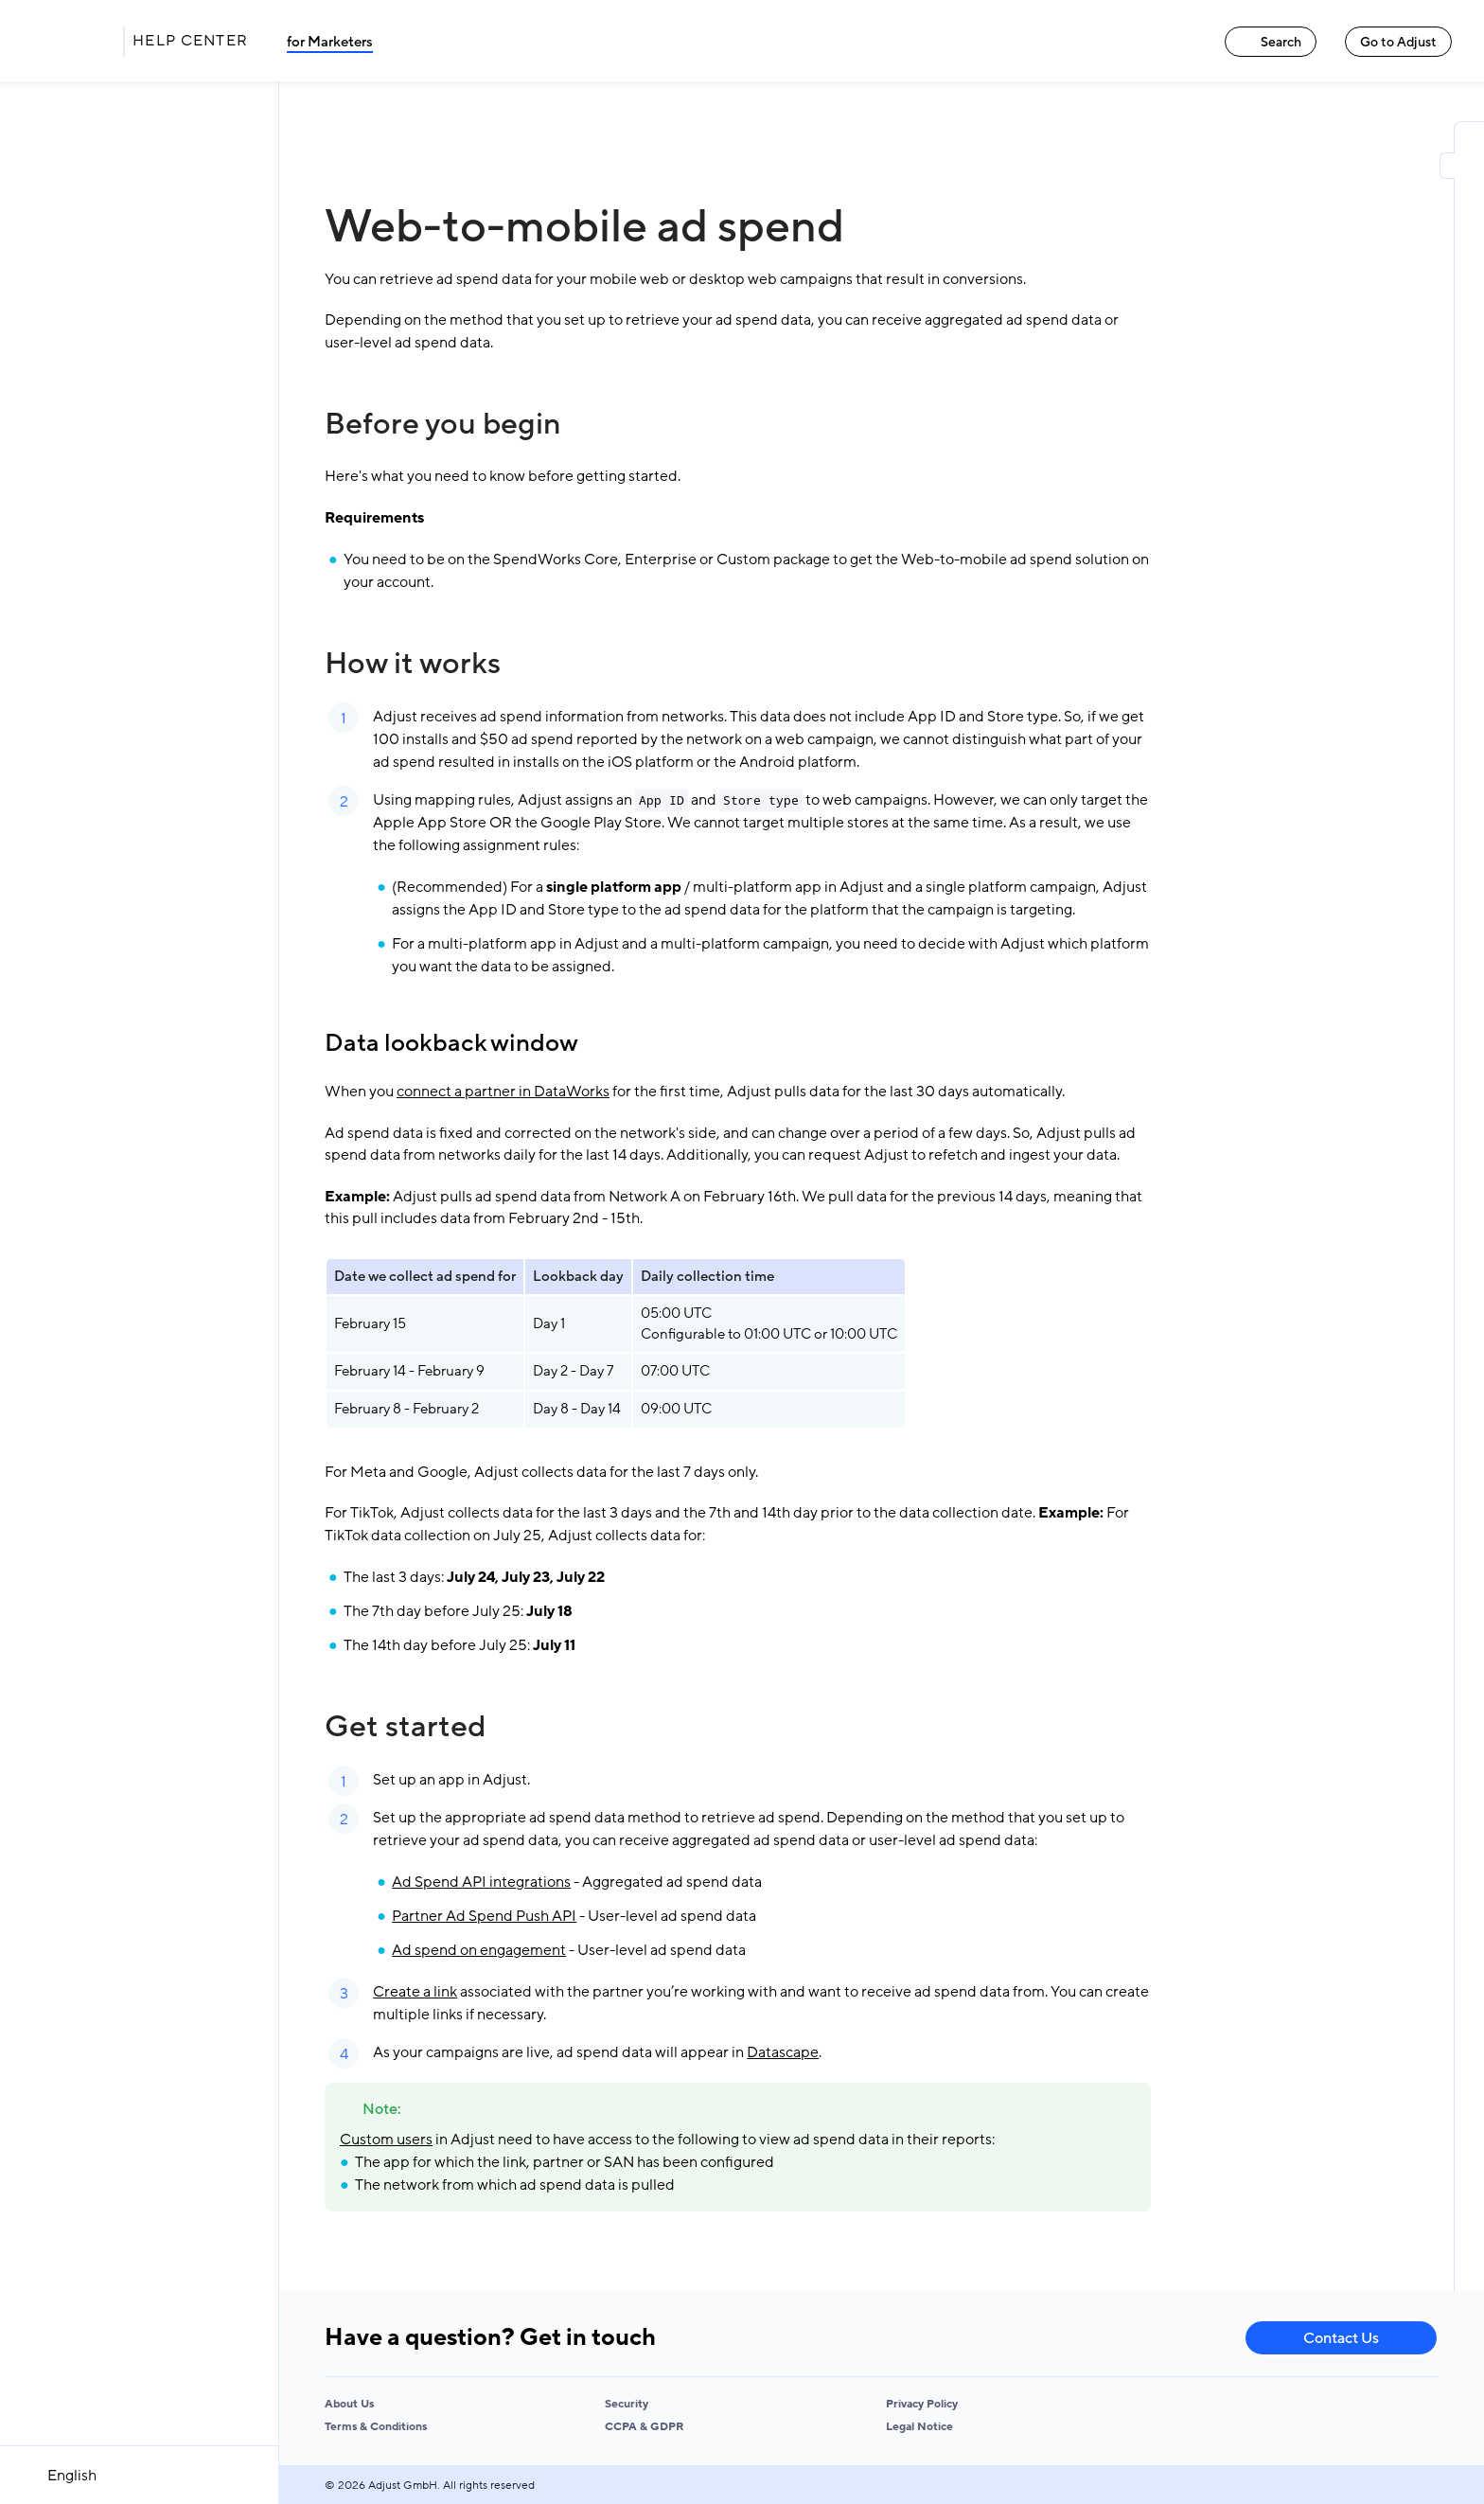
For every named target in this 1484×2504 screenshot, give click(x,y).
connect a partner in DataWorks (503, 1091)
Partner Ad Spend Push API (484, 1916)
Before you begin (443, 424)
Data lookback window (451, 1043)
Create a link (415, 1991)
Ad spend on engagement (479, 1950)
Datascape (783, 2052)
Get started (405, 1727)
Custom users (386, 2139)
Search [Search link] (1270, 42)
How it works (413, 664)
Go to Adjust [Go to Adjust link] (1398, 42)
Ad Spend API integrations (481, 1882)
